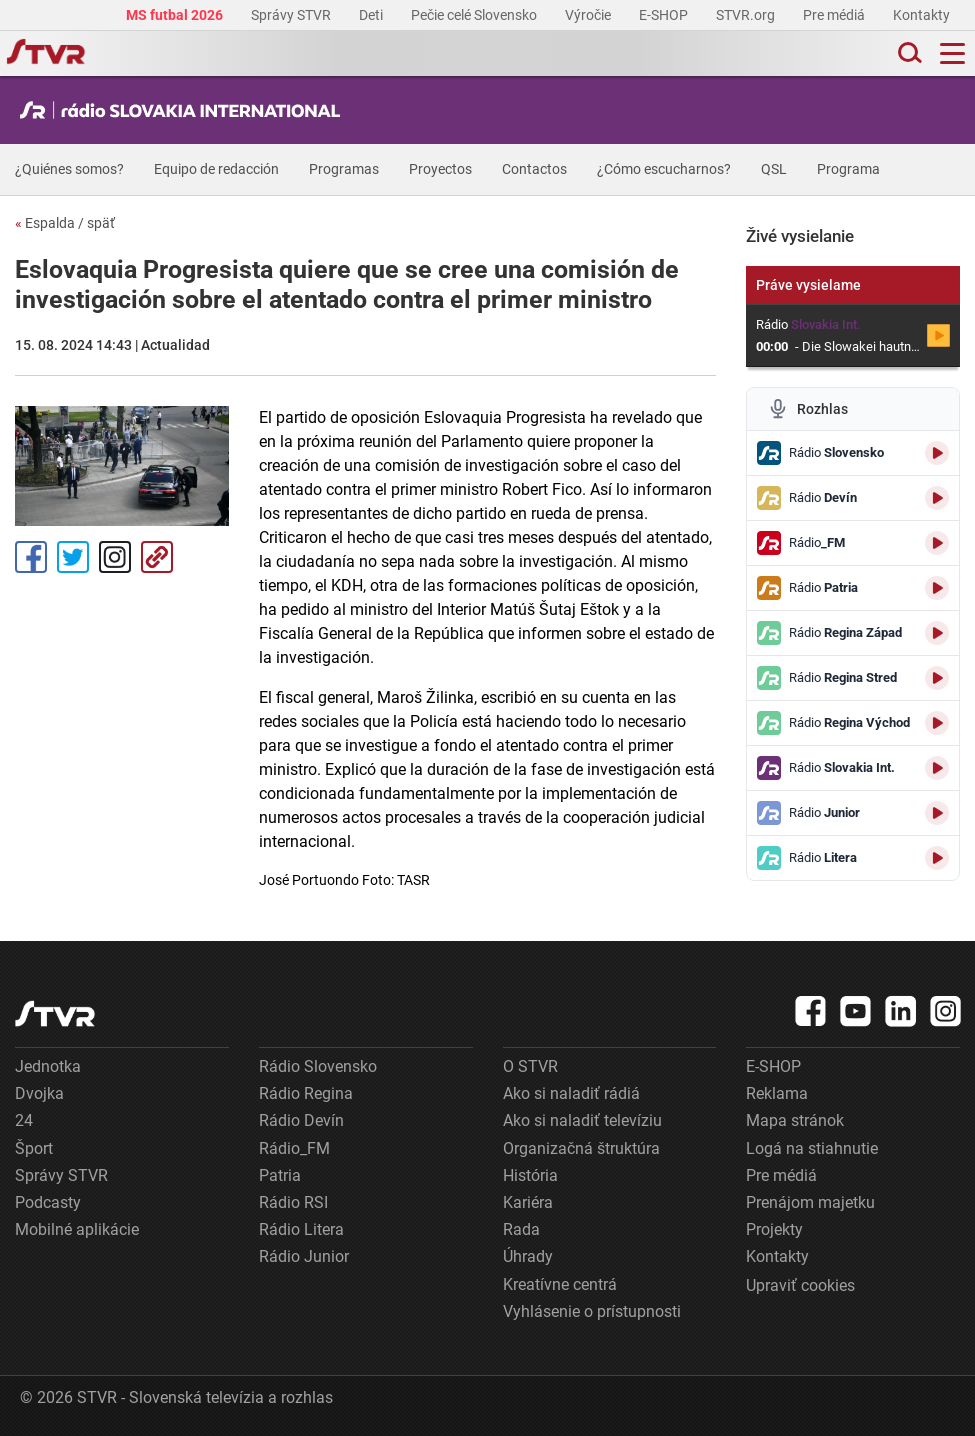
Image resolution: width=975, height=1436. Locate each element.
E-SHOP (665, 15)
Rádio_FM (294, 1148)
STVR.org (747, 15)
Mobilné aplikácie (77, 1229)
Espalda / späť (65, 223)
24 (24, 1120)
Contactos (534, 169)
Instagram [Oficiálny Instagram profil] (115, 557)
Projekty (774, 1229)
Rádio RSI (293, 1202)
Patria (280, 1175)
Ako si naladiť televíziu (582, 1120)
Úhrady (528, 1256)
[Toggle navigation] (952, 53)
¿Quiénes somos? (69, 169)
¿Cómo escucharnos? (664, 169)
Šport (34, 1148)
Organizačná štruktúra (581, 1148)
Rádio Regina (306, 1093)
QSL (774, 169)
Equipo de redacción (216, 169)
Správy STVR (292, 15)
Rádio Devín (301, 1120)
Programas (344, 169)
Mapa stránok (795, 1120)
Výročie (589, 15)
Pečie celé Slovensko (475, 15)
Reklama (777, 1093)
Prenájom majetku (810, 1202)
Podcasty (48, 1202)
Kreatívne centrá (560, 1284)
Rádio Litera (301, 1229)
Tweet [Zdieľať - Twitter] (73, 557)
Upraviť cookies (800, 1285)
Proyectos (440, 169)
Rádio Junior (304, 1256)
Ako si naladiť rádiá (571, 1093)
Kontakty (921, 15)
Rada (521, 1229)
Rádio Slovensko (318, 1066)
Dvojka (39, 1093)
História (530, 1175)
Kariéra (528, 1202)
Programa (848, 169)
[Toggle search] (908, 53)
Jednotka (48, 1066)
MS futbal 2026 (176, 15)
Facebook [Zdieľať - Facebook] (31, 557)
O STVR (530, 1066)
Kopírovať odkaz (157, 557)
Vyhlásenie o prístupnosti (592, 1311)
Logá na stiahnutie (812, 1148)
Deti (372, 15)
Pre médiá (835, 15)
